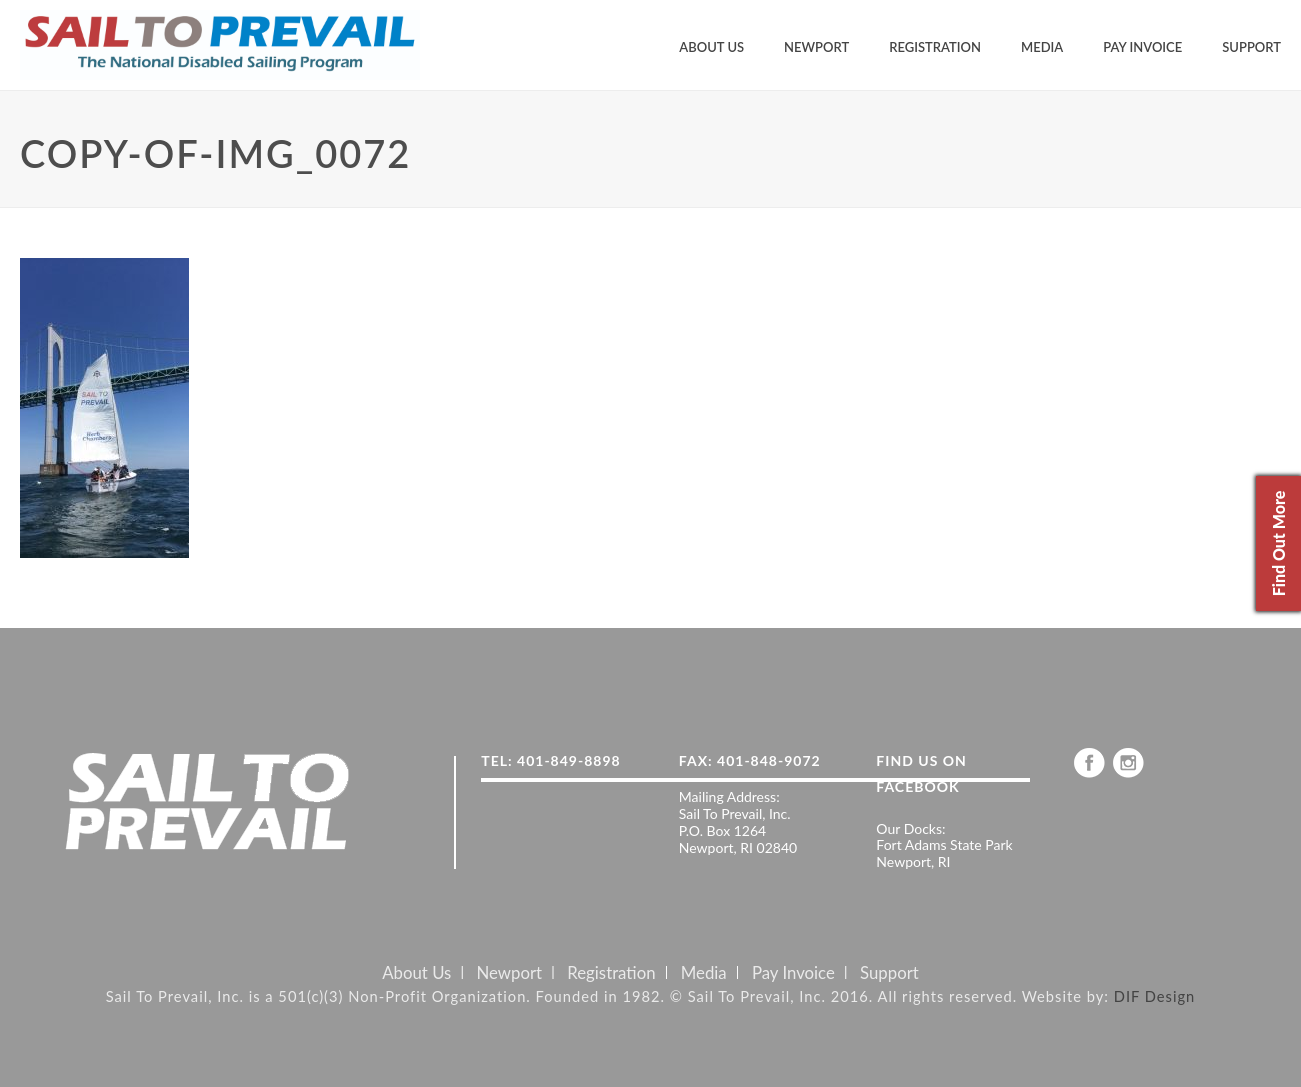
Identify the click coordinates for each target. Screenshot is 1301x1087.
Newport (816, 47)
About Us (711, 47)
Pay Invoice (1142, 47)
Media (1042, 47)
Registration (935, 47)
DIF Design (1155, 996)
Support (1251, 47)
